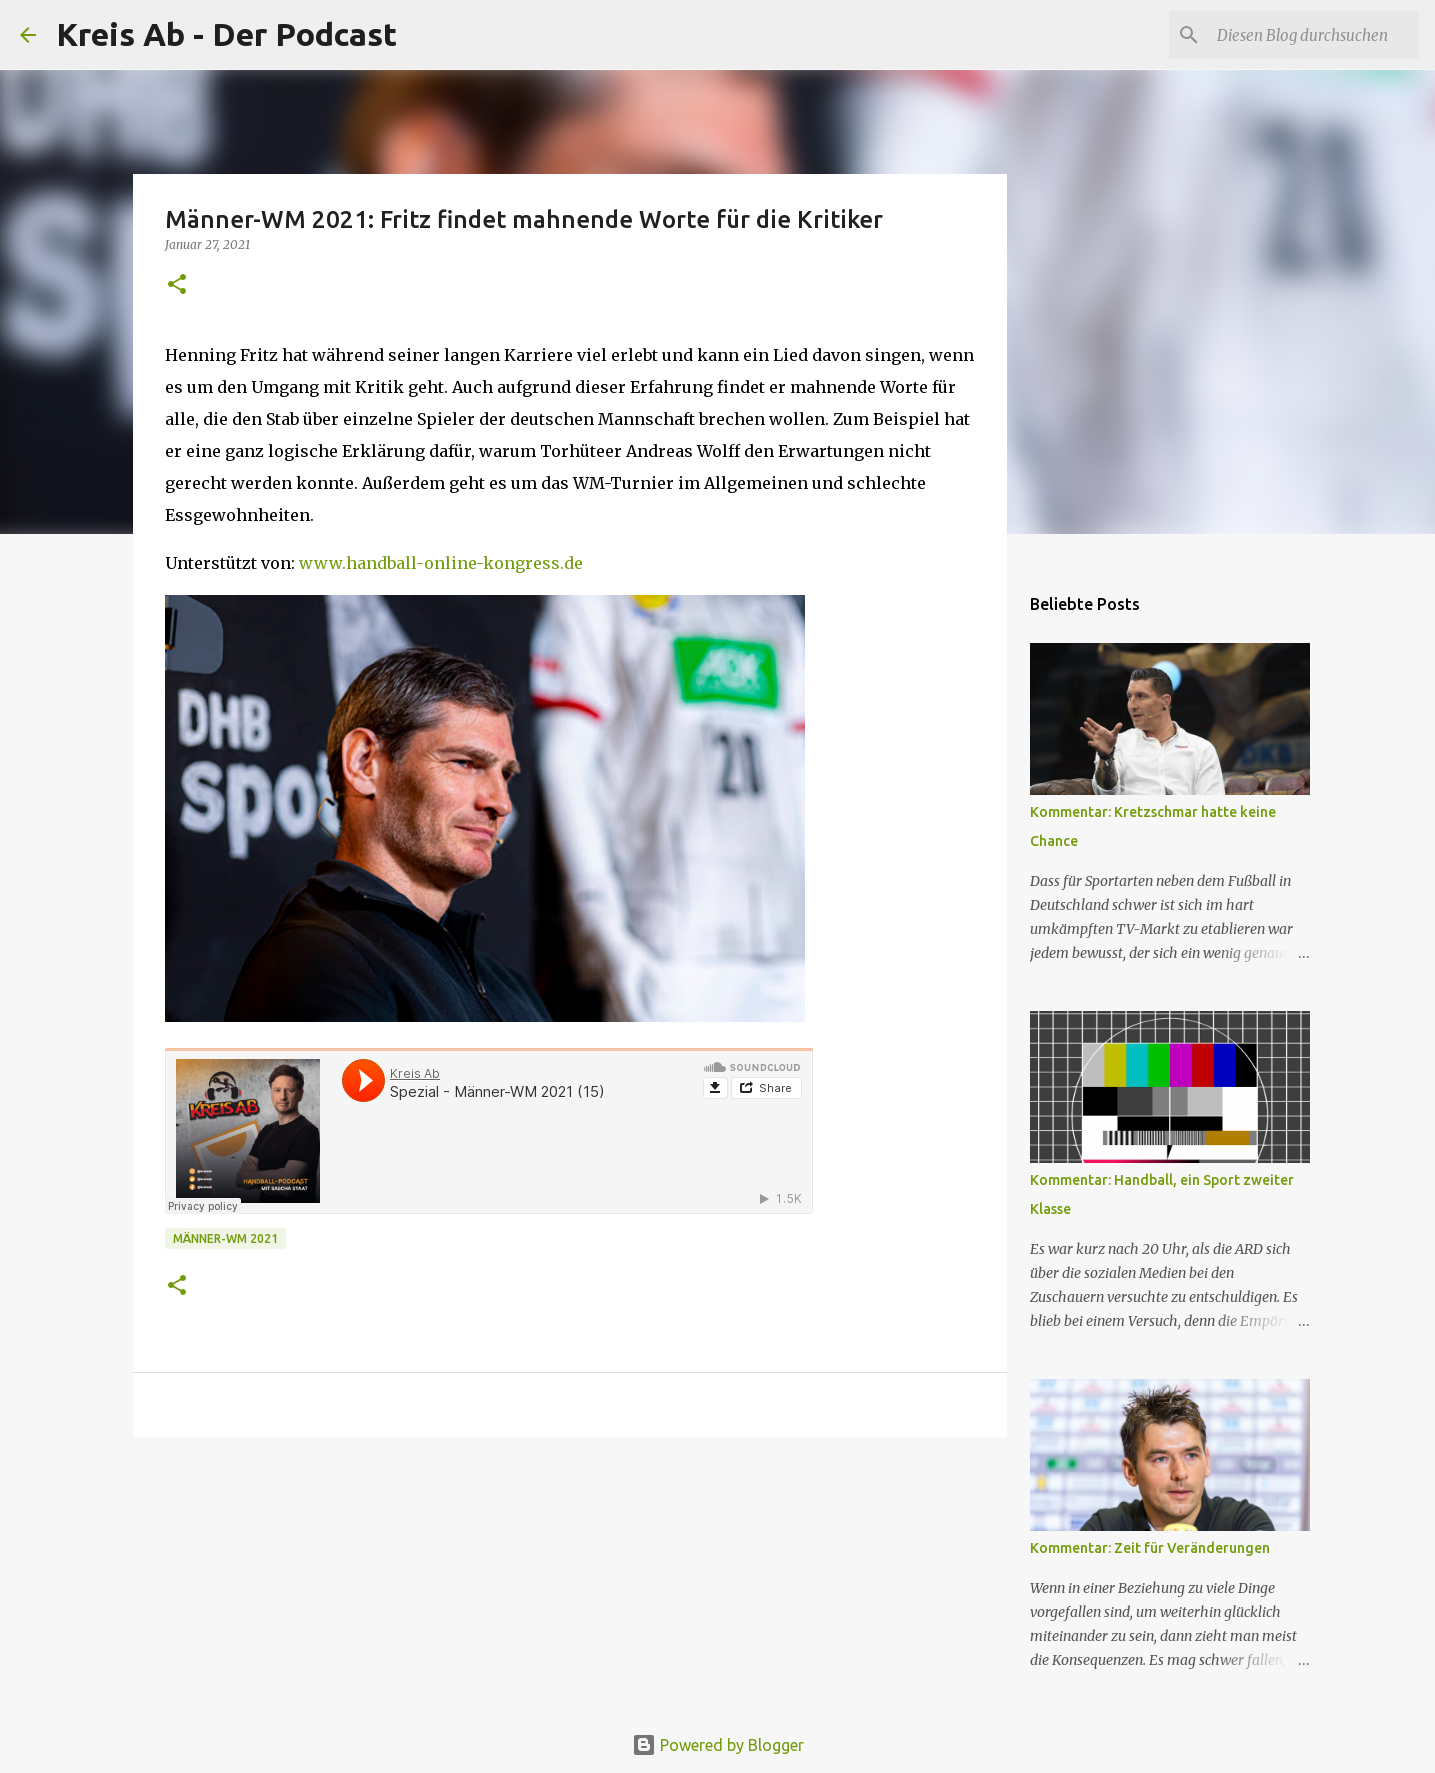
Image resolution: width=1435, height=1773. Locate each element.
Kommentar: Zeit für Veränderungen (1150, 1548)
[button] (177, 285)
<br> (489, 1131)
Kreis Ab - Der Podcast (226, 34)
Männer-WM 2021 (225, 1238)
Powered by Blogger (718, 1745)
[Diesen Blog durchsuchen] (1314, 35)
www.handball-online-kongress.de (441, 563)
